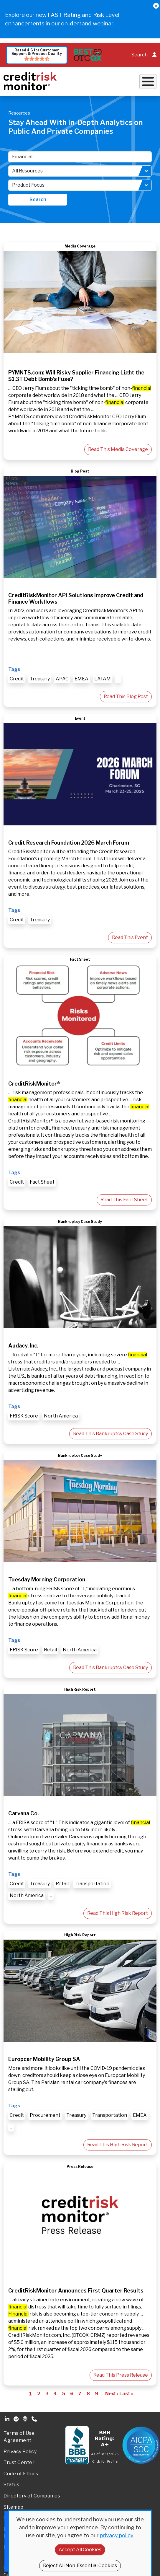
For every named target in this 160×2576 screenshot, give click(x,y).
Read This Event (130, 937)
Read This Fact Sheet (124, 1200)
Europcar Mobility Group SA (44, 2059)
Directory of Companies (32, 2496)
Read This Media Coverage (118, 449)
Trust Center (19, 2462)
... (118, 679)
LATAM (102, 679)
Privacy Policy (20, 2451)
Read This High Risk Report (117, 1913)
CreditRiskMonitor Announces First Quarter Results (75, 2290)
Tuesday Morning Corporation (46, 1579)
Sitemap (14, 2507)
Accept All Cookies (80, 2549)
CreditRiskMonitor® (34, 1084)
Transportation (92, 1883)
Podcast (26, 2419)
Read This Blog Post (126, 696)
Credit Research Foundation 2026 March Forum (68, 843)
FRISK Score (24, 1416)
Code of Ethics (21, 2473)
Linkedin (8, 2419)
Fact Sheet (42, 1182)
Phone (35, 2419)
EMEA (81, 679)
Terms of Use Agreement (19, 2436)
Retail (50, 1650)
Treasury (40, 679)
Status (11, 2484)
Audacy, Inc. (23, 1345)
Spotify (17, 2419)
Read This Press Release (120, 2375)
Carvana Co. (23, 1813)
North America (61, 1416)
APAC (62, 679)
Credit (17, 679)
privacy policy (116, 2535)
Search (139, 55)
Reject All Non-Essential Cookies (80, 2565)
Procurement (45, 2115)
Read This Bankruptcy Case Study (110, 1433)
